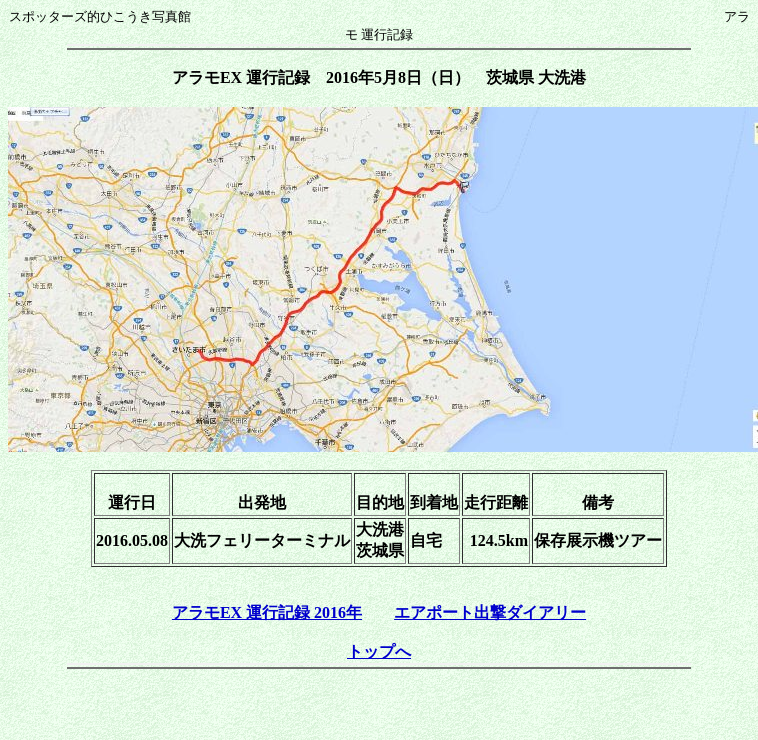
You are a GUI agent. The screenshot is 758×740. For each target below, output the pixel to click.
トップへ (379, 651)
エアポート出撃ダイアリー (490, 612)
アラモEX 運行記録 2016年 (267, 612)
